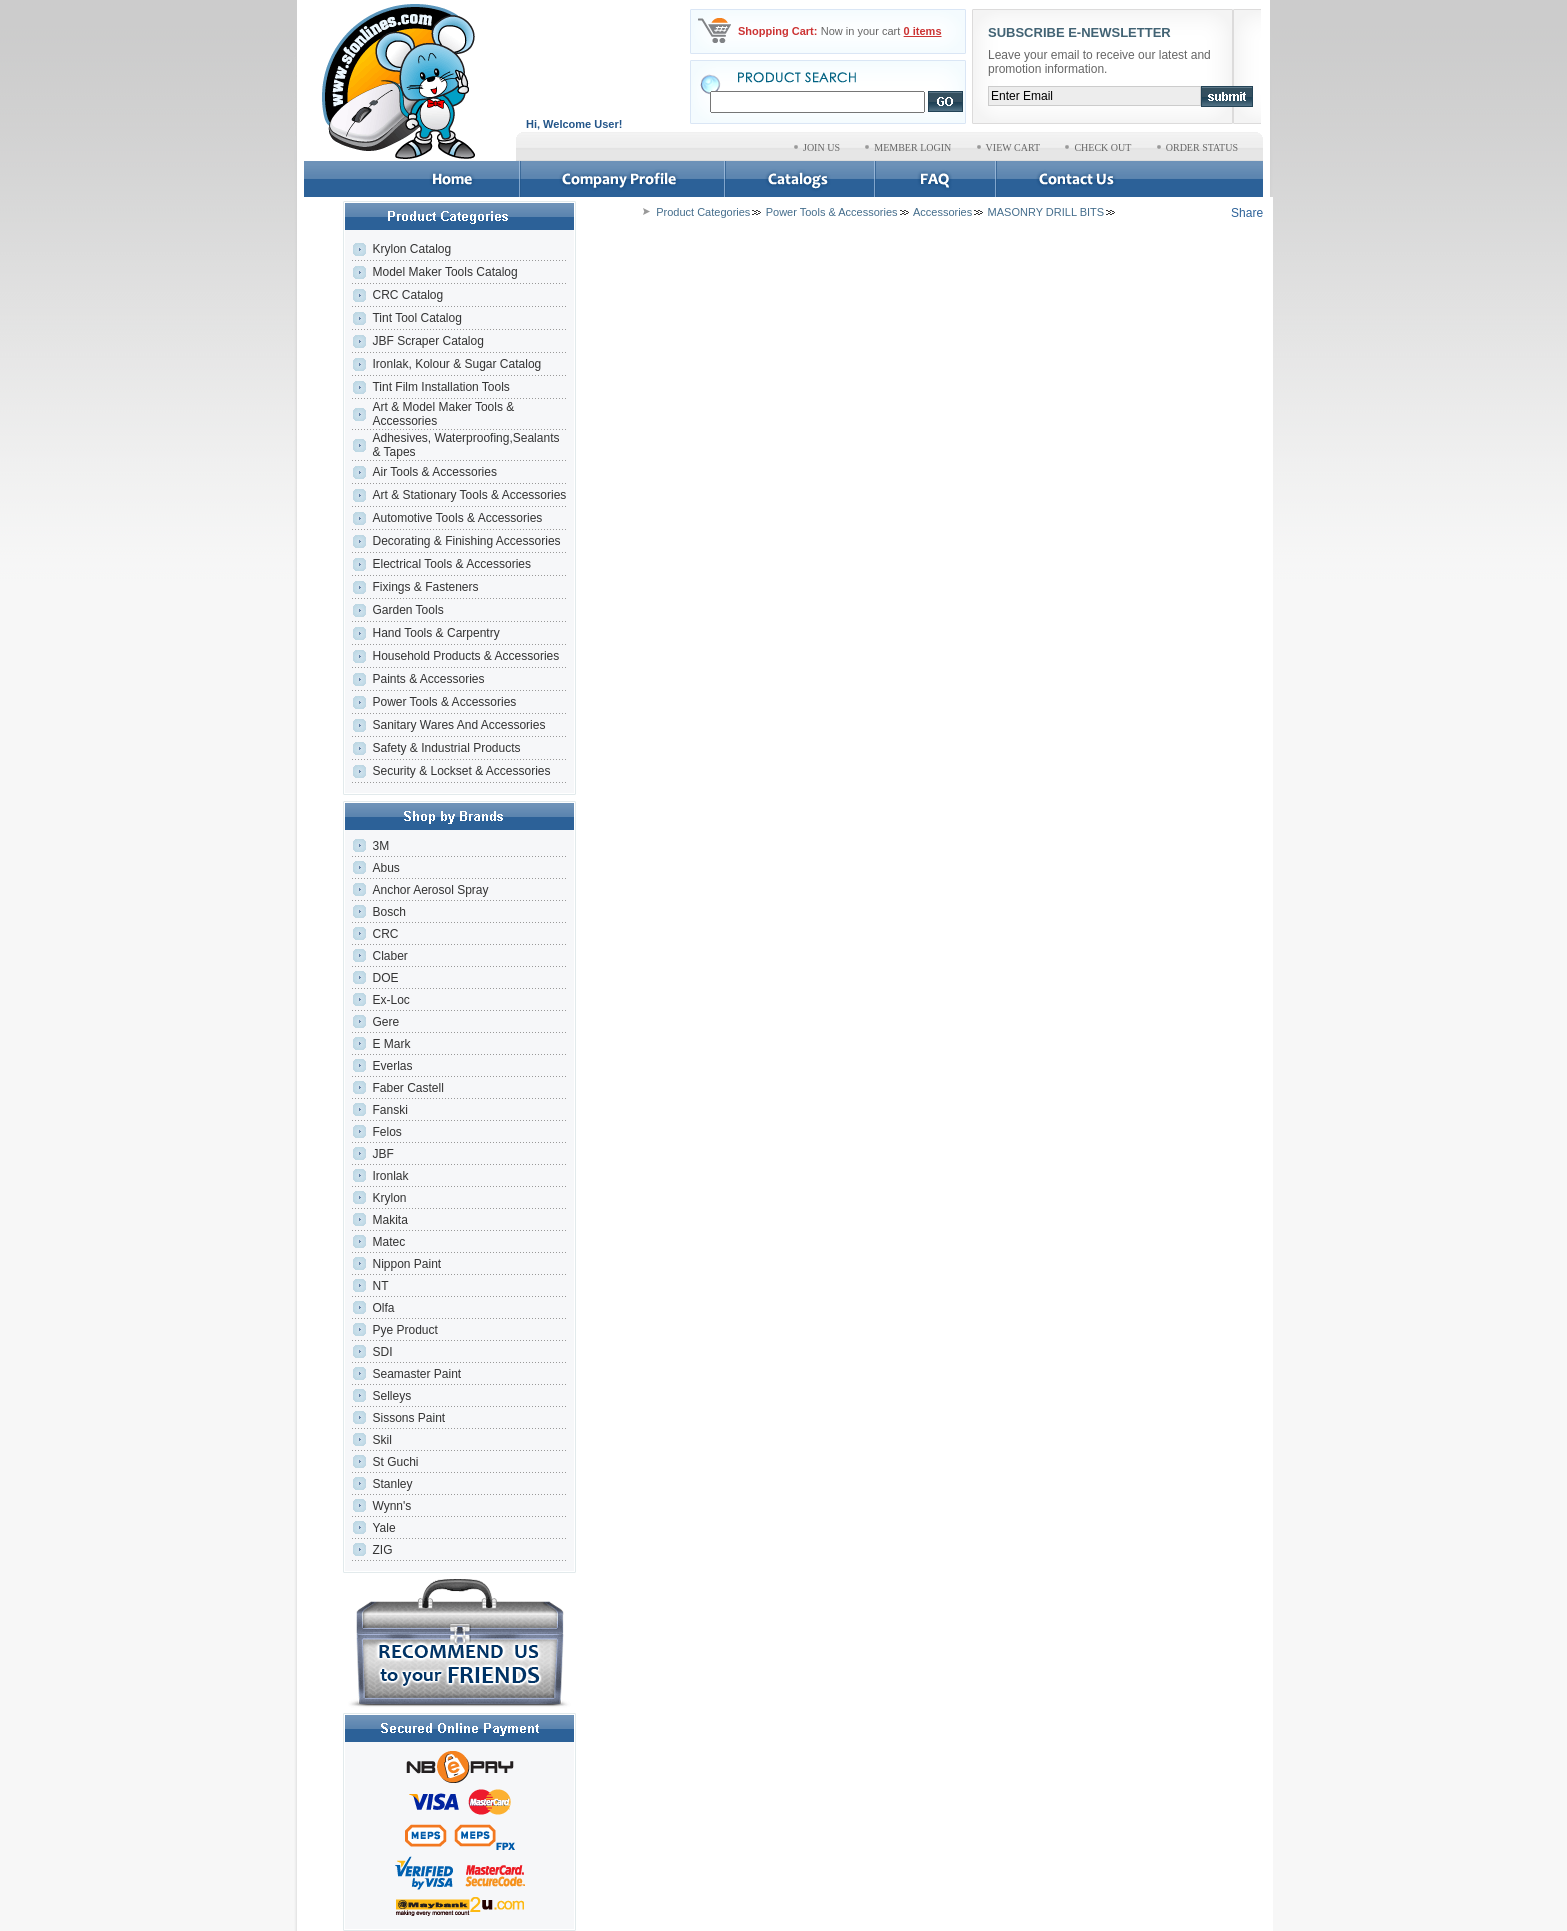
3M (380, 846)
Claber (389, 956)
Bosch (388, 912)
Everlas (392, 1066)
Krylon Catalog (411, 249)
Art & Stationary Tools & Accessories (469, 495)
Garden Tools (407, 610)
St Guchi (395, 1462)
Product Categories (703, 212)
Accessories (942, 212)
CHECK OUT (1102, 147)
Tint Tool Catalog (416, 318)
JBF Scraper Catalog (427, 341)
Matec (388, 1242)
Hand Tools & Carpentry (435, 633)
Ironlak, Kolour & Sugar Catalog (456, 364)
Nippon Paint (406, 1264)
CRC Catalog (407, 295)
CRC (385, 934)
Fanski (389, 1110)
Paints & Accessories (429, 679)
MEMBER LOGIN (912, 147)
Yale (383, 1528)
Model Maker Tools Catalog (444, 272)
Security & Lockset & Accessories (461, 771)
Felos (386, 1132)
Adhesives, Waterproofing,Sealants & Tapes (465, 445)
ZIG (382, 1550)
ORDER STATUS (1202, 147)
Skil (381, 1440)
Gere (385, 1022)
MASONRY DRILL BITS (1046, 212)
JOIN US (821, 147)
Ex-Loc (390, 1000)
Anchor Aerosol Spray (430, 890)
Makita (389, 1220)
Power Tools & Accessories (444, 702)
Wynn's (391, 1506)
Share (1247, 213)
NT (380, 1286)
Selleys (391, 1396)
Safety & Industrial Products (446, 748)
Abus (385, 868)
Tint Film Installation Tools (440, 387)
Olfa (383, 1308)
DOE (385, 978)
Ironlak (390, 1176)
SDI (382, 1352)
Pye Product (404, 1330)
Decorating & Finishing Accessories (466, 541)
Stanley (392, 1484)
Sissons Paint (408, 1418)
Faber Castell (407, 1088)
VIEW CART (1013, 147)
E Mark (391, 1044)
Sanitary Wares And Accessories (458, 725)
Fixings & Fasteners (425, 587)
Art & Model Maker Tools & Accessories (443, 414)
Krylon (389, 1198)
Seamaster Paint (416, 1374)
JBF (382, 1154)
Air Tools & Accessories (434, 472)
